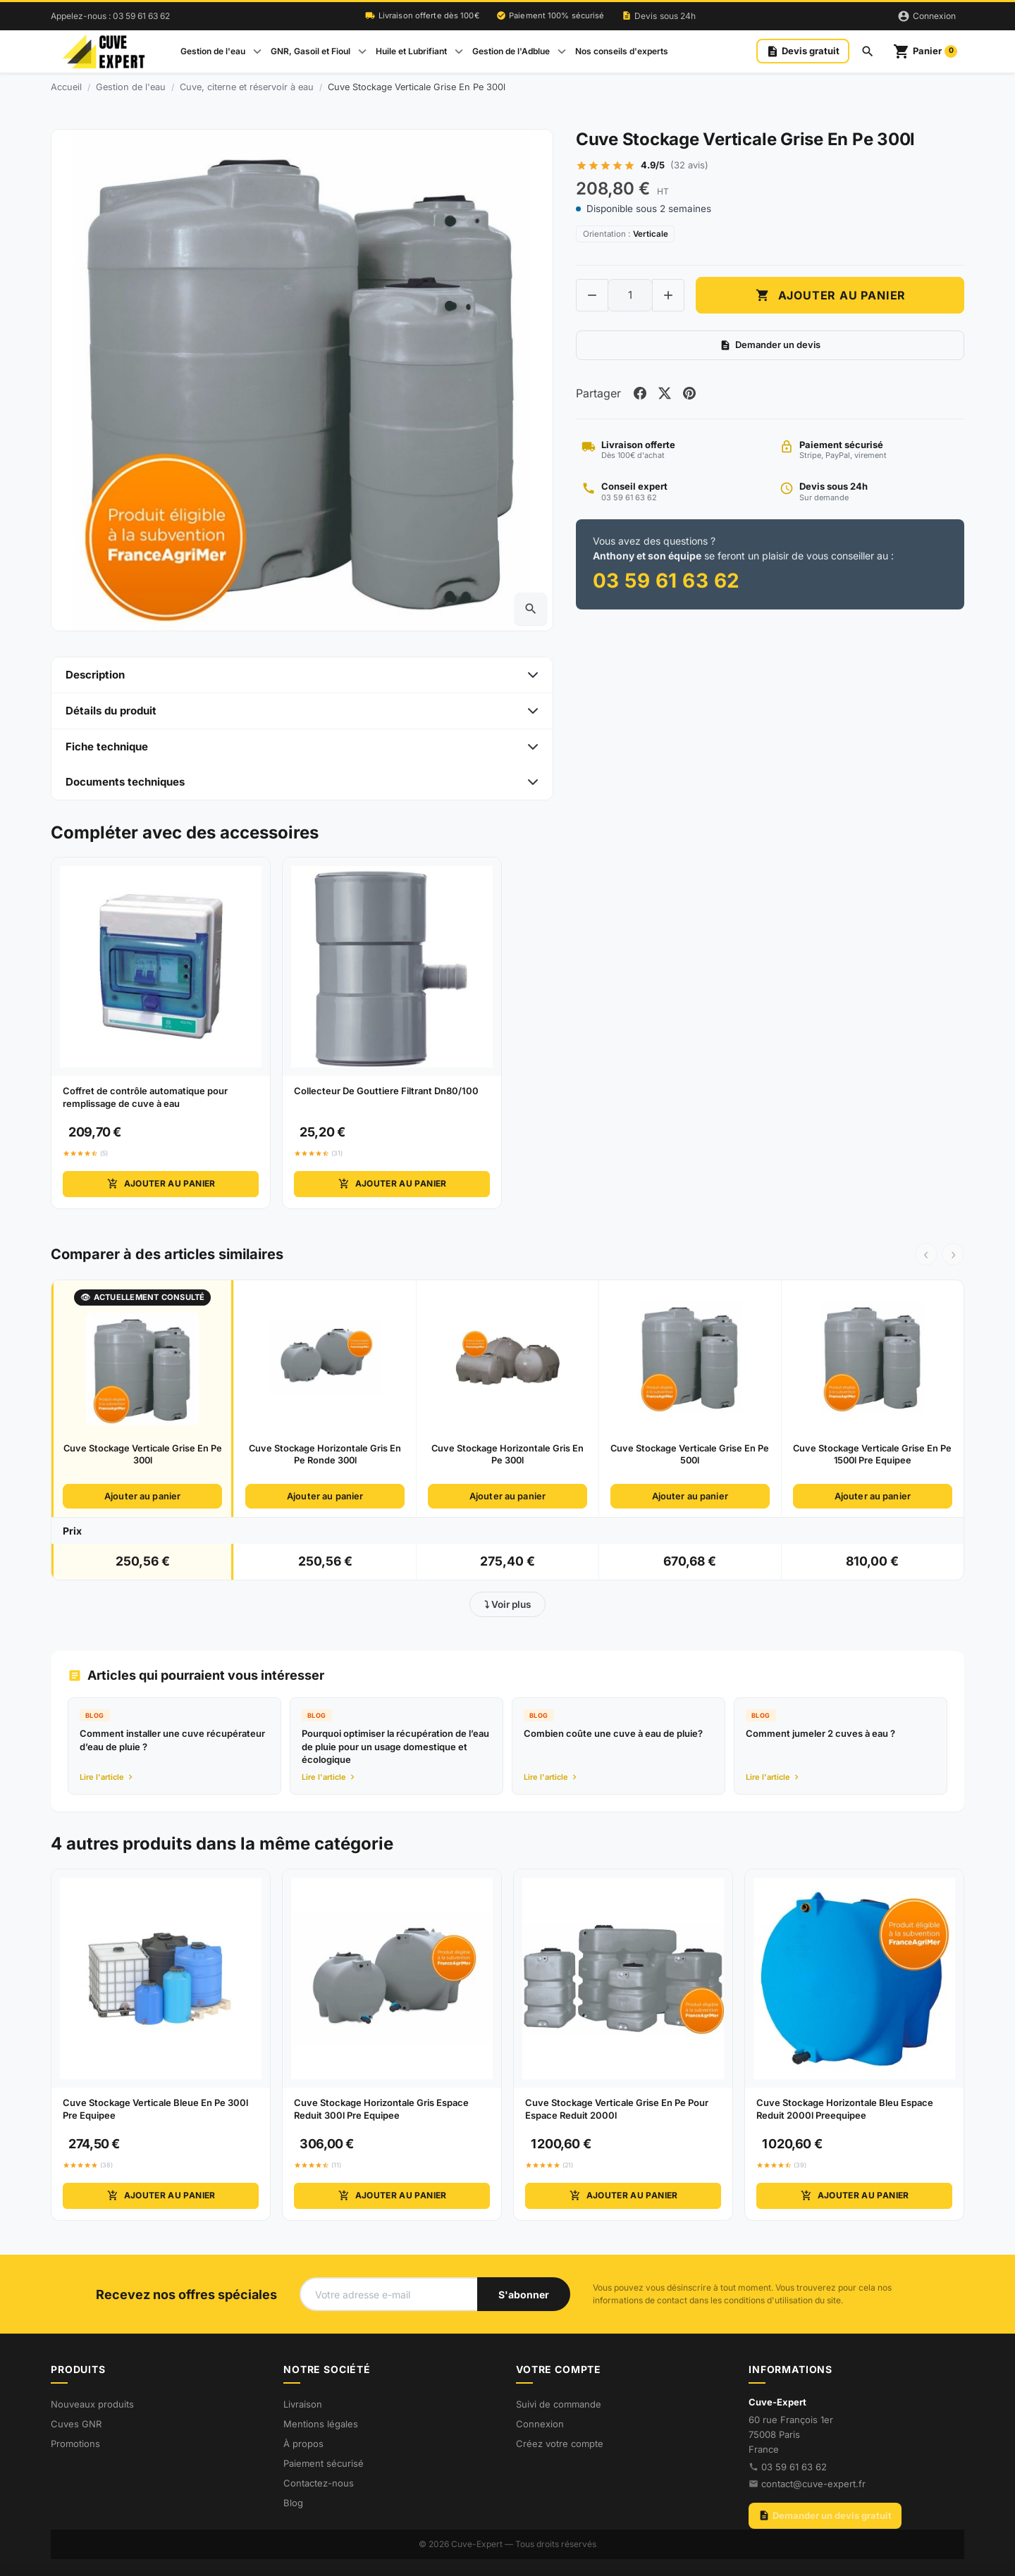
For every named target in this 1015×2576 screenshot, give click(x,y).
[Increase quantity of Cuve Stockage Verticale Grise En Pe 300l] (668, 296)
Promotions (75, 2443)
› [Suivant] (953, 1254)
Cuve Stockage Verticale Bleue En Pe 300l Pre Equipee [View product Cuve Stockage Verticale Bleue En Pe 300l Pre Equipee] (155, 2109)
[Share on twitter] (666, 395)
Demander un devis (770, 346)
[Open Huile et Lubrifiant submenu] (459, 51)
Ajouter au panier (160, 1184)
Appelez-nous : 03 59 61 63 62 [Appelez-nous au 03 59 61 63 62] (110, 16)
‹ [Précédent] (925, 1254)
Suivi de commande (558, 2404)
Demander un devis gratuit (825, 2515)
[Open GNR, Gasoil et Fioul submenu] (362, 51)
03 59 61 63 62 (794, 2466)
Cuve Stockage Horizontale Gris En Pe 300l (507, 1454)
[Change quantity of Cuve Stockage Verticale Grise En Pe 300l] (630, 296)
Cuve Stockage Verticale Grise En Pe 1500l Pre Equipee (872, 1454)
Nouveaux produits (92, 2404)
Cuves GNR (76, 2423)
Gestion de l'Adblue (511, 51)
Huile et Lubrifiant (411, 51)
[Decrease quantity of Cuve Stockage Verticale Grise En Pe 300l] (592, 296)
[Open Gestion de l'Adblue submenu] (562, 51)
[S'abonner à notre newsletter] (523, 2294)
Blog (293, 2502)
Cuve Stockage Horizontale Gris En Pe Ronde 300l (325, 1454)
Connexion (540, 2423)
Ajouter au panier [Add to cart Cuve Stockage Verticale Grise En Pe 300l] (830, 295)
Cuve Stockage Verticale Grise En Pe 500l (689, 1454)
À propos (303, 2443)
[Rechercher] (867, 51)
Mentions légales (320, 2423)
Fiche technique (107, 746)
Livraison (302, 2404)
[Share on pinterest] (691, 395)
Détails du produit (111, 710)
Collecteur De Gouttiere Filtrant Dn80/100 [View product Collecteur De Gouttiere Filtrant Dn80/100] (386, 1090)
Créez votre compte (559, 2443)
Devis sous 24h (659, 16)
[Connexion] (926, 16)
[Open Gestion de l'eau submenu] (257, 51)
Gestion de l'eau (212, 51)
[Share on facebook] (640, 395)
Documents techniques (125, 781)
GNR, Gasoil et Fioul (310, 51)
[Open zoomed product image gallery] (531, 609)
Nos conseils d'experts (621, 51)
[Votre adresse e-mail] (388, 2294)
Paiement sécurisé (323, 2463)
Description (95, 674)
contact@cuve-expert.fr (813, 2483)
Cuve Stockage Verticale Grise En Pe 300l (142, 1454)
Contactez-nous (318, 2483)
